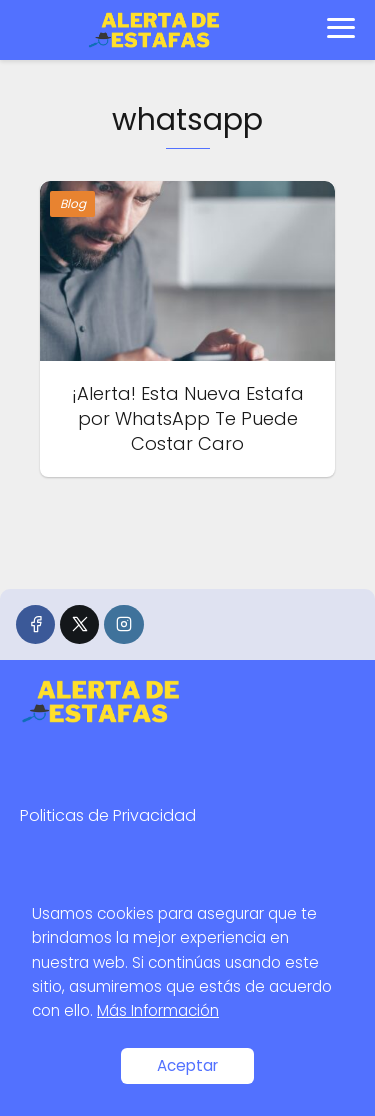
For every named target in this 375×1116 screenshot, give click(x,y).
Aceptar (187, 1065)
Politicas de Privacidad (108, 815)
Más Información (158, 1010)
